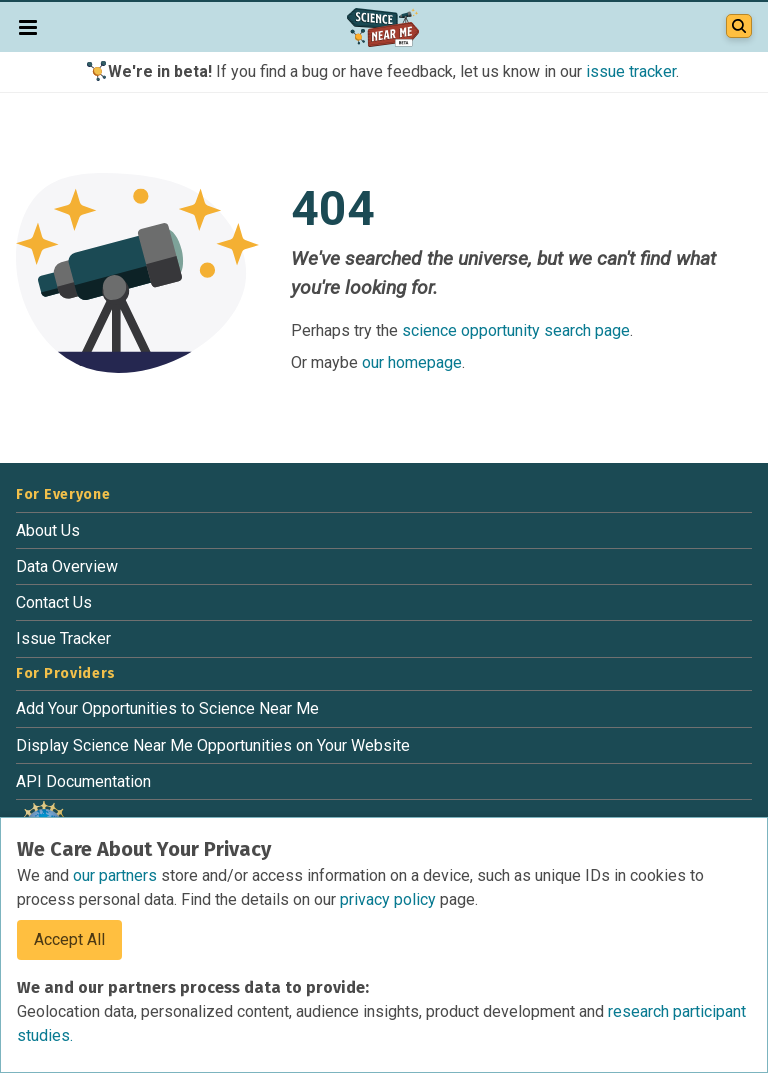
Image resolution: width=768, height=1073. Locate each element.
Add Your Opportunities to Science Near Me (167, 708)
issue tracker (631, 71)
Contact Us (54, 602)
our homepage (412, 362)
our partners (117, 875)
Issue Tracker (63, 638)
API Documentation (83, 781)
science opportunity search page (516, 330)
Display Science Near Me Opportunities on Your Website (213, 745)
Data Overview (67, 566)
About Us (48, 530)
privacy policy (390, 899)
